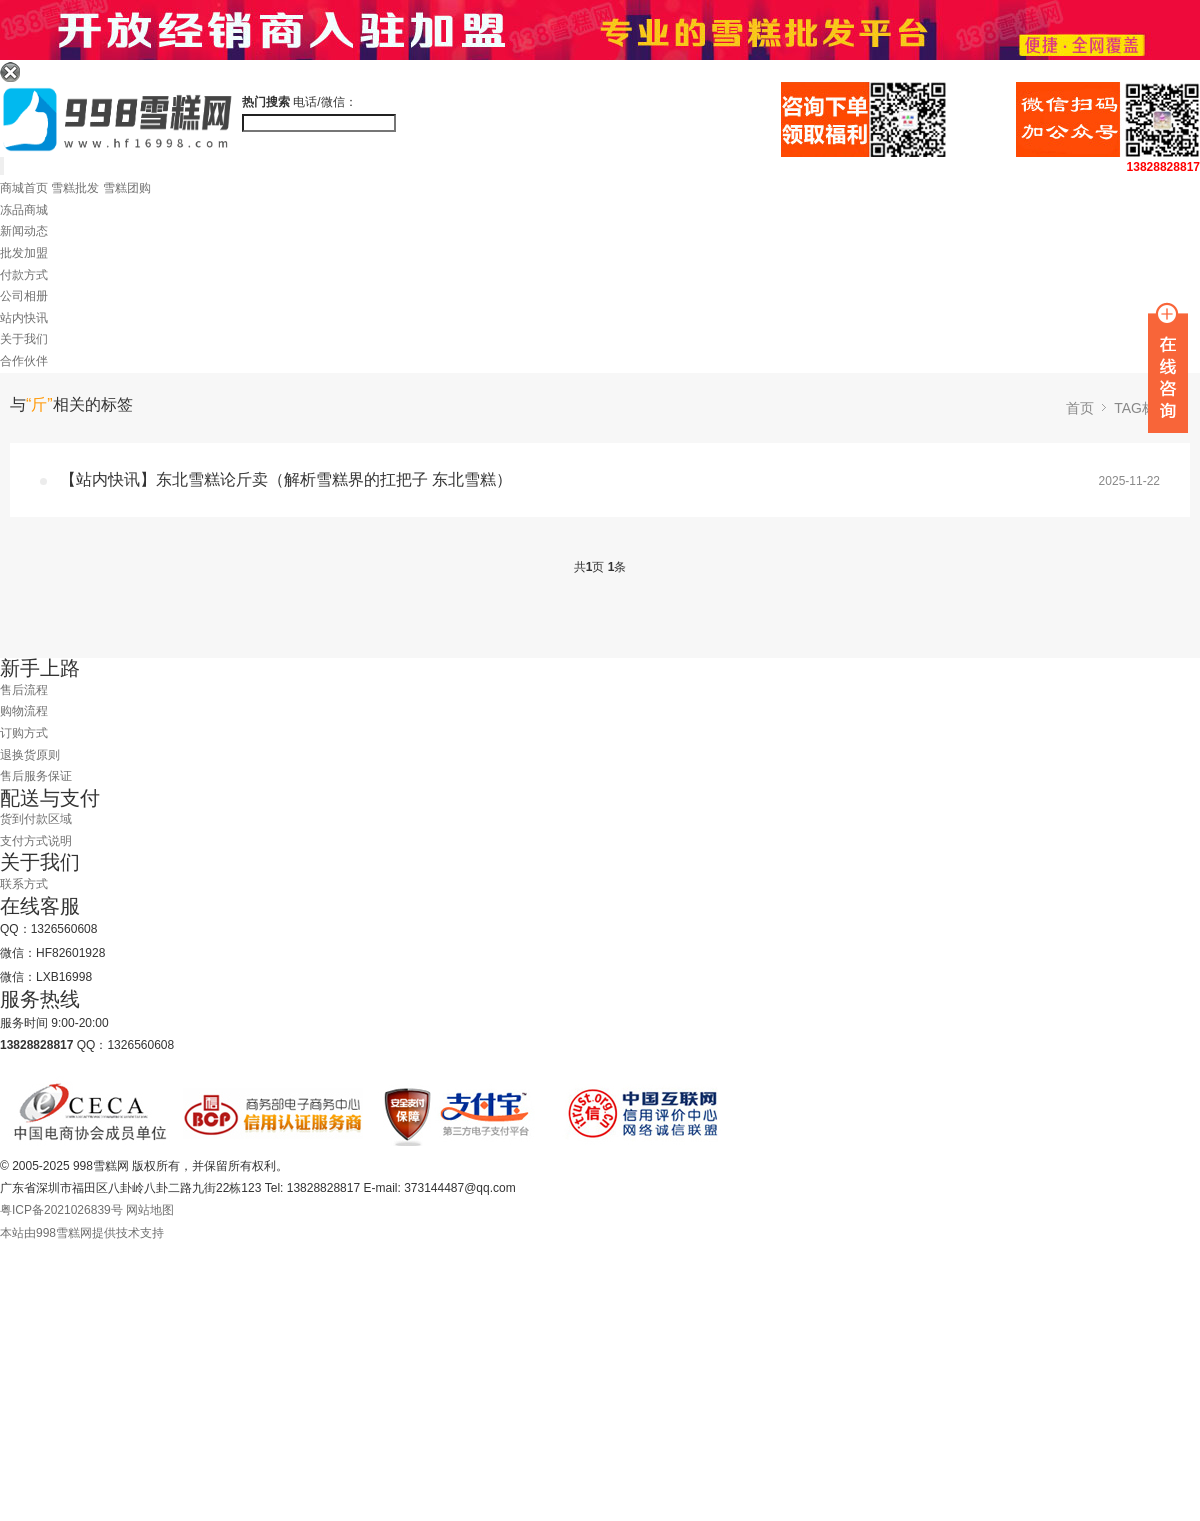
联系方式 (24, 884)
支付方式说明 (36, 841)
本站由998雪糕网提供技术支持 (82, 1233)
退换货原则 (30, 755)
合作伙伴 (24, 361)
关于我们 (24, 339)
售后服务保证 (36, 776)
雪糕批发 (75, 188)
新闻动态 (24, 231)
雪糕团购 (127, 188)
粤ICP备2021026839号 (61, 1210)
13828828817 (1163, 167)
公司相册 (24, 296)
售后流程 (24, 690)
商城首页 (24, 188)
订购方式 (24, 733)
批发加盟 (24, 253)
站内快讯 (24, 318)
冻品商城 (24, 210)
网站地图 (150, 1210)
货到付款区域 (36, 819)
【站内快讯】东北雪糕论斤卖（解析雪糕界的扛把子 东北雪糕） (286, 479)
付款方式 (24, 275)
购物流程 (24, 711)
